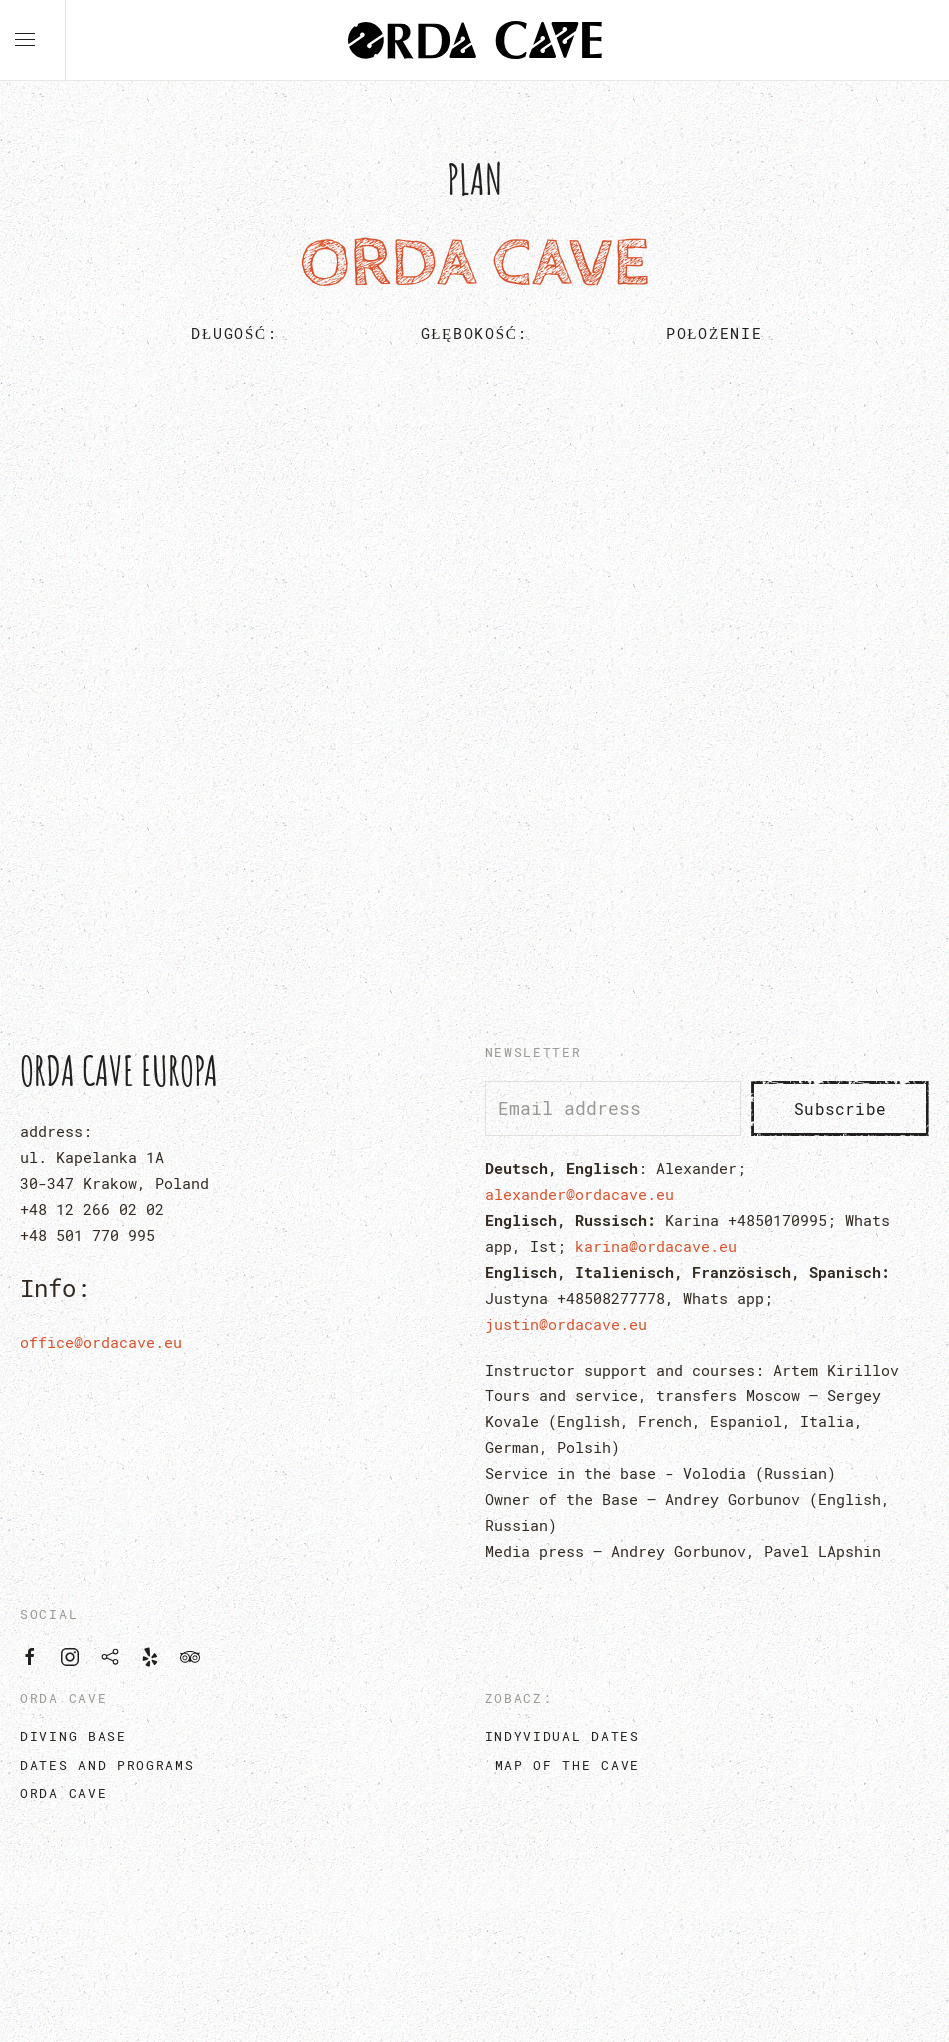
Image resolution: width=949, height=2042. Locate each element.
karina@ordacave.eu (656, 1246)
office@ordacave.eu (101, 1342)
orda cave (63, 1793)
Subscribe (840, 1108)
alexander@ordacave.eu (579, 1194)
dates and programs (107, 1765)
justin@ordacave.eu (566, 1324)
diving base (73, 1736)
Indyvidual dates (562, 1736)
